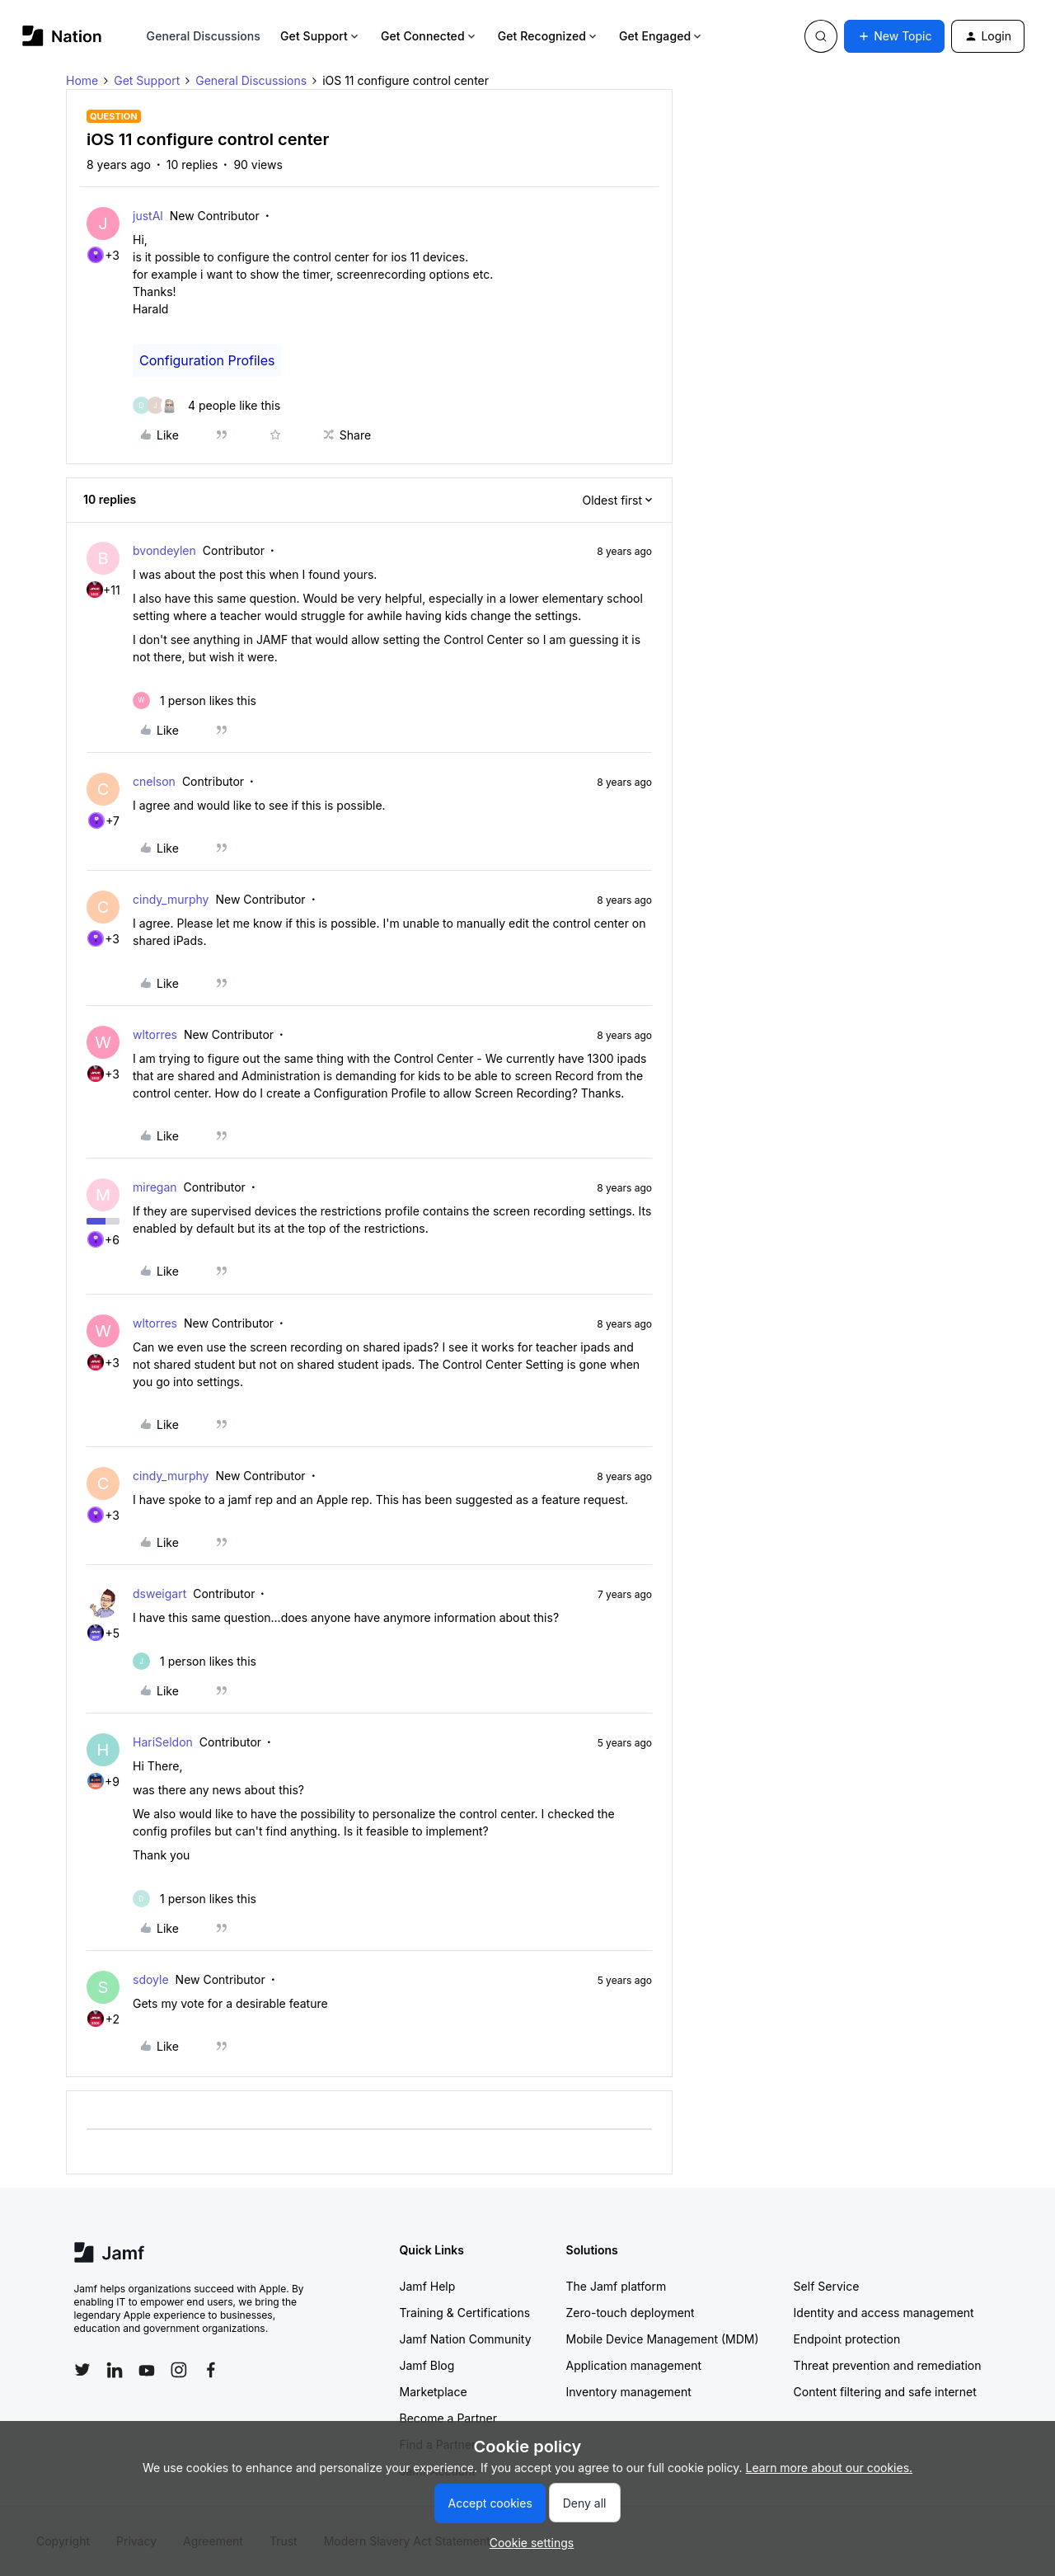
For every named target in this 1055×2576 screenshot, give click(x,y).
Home (82, 80)
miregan (155, 1187)
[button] (894, 36)
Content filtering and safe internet (885, 2392)
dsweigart (159, 1593)
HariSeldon (163, 1742)
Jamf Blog (427, 2365)
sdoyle (151, 1979)
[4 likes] (206, 405)
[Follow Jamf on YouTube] (146, 2370)
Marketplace (433, 2392)
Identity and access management (884, 2313)
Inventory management (629, 2392)
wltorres (155, 1034)
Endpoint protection (847, 2339)
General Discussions (203, 36)
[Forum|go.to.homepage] (62, 36)
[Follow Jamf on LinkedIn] (114, 2370)
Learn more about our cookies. (829, 2468)
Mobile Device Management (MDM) (662, 2339)
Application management (633, 2365)
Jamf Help (428, 2286)
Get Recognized (548, 36)
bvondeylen (164, 550)
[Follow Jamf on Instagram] (179, 2370)
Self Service (827, 2286)
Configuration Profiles (206, 360)
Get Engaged (661, 36)
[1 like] (194, 700)
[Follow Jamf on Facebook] (211, 2370)
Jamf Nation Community (466, 2339)
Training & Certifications (465, 2313)
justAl (148, 216)
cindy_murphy (171, 899)
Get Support (320, 36)
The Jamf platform (616, 2286)
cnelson (154, 781)
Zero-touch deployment (630, 2313)
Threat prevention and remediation (888, 2365)
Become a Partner (448, 2418)
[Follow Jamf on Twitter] (82, 2369)
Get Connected (429, 36)
